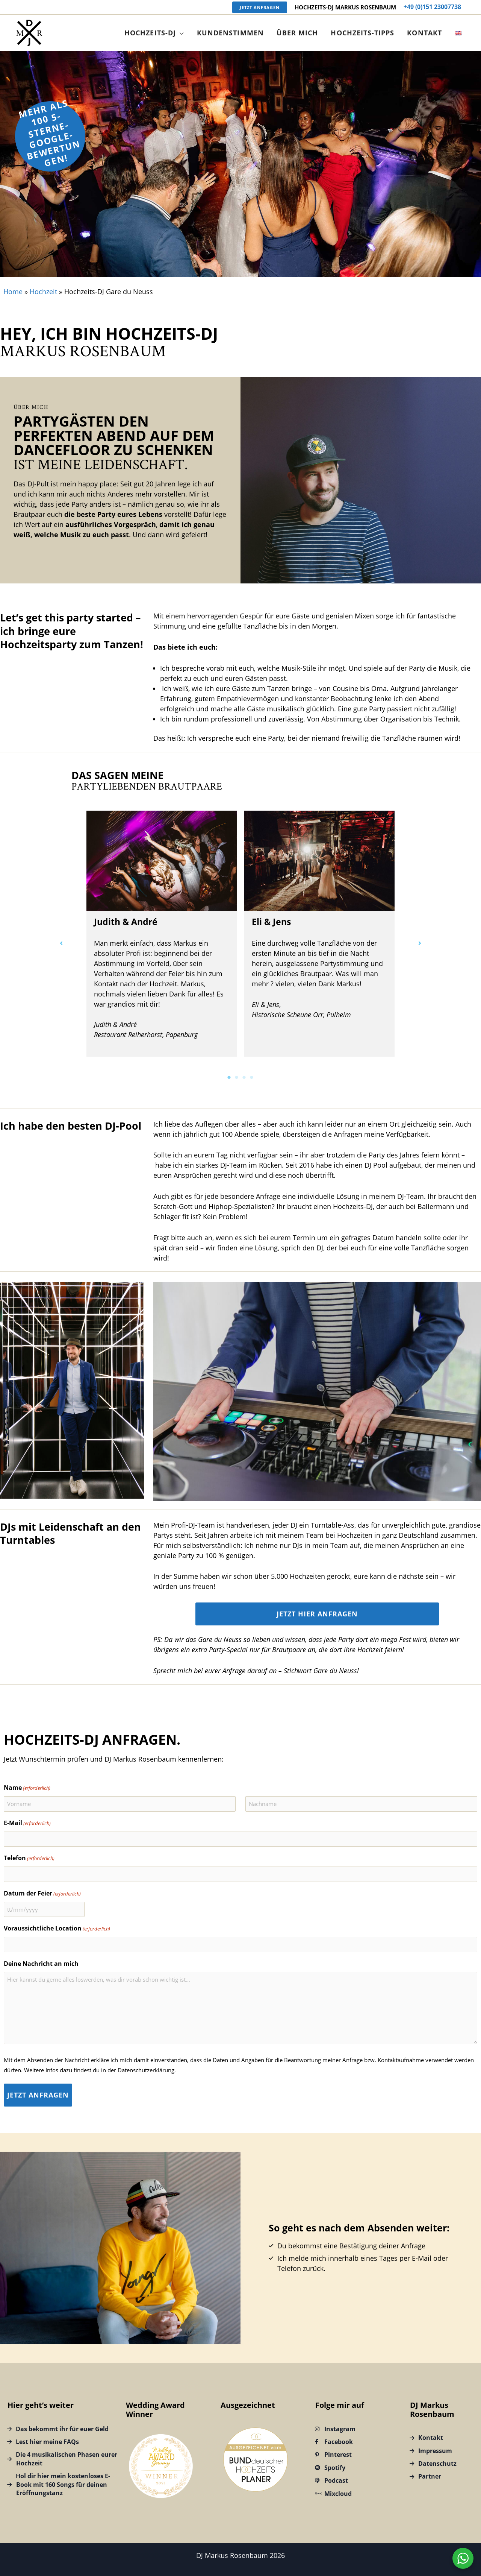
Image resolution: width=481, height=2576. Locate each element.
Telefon (29, 1858)
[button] (259, 7)
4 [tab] (252, 1077)
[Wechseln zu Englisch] (459, 33)
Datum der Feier (42, 1894)
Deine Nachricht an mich (41, 1963)
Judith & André (125, 922)
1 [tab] (229, 1077)
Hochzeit (43, 291)
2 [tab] (236, 1077)
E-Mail (27, 1823)
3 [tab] (244, 1077)
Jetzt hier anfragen (317, 1613)
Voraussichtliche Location (57, 1929)
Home (13, 291)
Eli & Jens (271, 922)
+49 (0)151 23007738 (432, 7)
